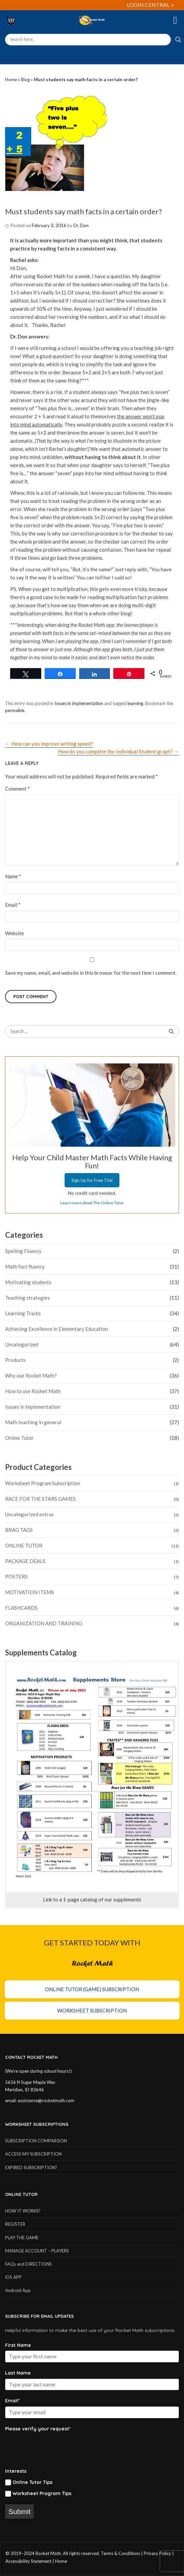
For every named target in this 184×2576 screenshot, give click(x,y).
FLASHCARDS (21, 1608)
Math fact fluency (25, 1266)
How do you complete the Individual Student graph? (118, 751)
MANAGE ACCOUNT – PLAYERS (37, 2250)
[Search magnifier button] (178, 39)
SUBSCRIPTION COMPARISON (36, 2140)
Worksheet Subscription (92, 2010)
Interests (15, 2471)
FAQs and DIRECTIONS (28, 2264)
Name (13, 876)
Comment (17, 789)
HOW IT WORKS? (23, 2211)
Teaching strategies (27, 1298)
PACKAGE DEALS (25, 1561)
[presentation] (56, 2447)
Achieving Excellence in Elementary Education (56, 1329)
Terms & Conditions (120, 2553)
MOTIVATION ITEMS (29, 1592)
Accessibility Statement (28, 2561)
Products (15, 1360)
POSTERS (16, 1576)
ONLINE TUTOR (23, 1545)
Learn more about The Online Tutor (92, 1202)
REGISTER (15, 2224)
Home (11, 79)
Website (14, 933)
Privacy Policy (157, 2553)
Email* (12, 2401)
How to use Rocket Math (33, 1391)
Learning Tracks (23, 1313)
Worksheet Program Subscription (42, 1483)
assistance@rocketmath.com (46, 2100)
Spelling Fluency (23, 1251)
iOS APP (13, 2277)
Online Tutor (19, 1438)
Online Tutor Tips (32, 2482)
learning (135, 703)
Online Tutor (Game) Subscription (92, 1989)
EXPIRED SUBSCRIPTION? (31, 2167)
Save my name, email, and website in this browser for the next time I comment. (91, 973)
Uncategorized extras (29, 1514)
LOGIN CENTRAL (150, 4)
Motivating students (28, 1282)
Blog (25, 79)
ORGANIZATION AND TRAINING (43, 1623)
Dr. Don (81, 225)
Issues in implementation (78, 703)
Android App (18, 2290)
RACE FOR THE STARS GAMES (40, 1499)
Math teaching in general (33, 1422)
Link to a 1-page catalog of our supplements (92, 1899)
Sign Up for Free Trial (92, 1180)
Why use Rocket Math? (31, 1375)
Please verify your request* (38, 2429)
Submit (19, 2511)
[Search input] (88, 39)
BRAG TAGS (19, 1530)
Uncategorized (21, 1344)
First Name (18, 2345)
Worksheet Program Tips (42, 2494)
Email (13, 905)
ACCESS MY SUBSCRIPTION (33, 2154)
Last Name (18, 2373)
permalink (15, 710)
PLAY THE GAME (22, 2237)
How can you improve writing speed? (49, 744)
